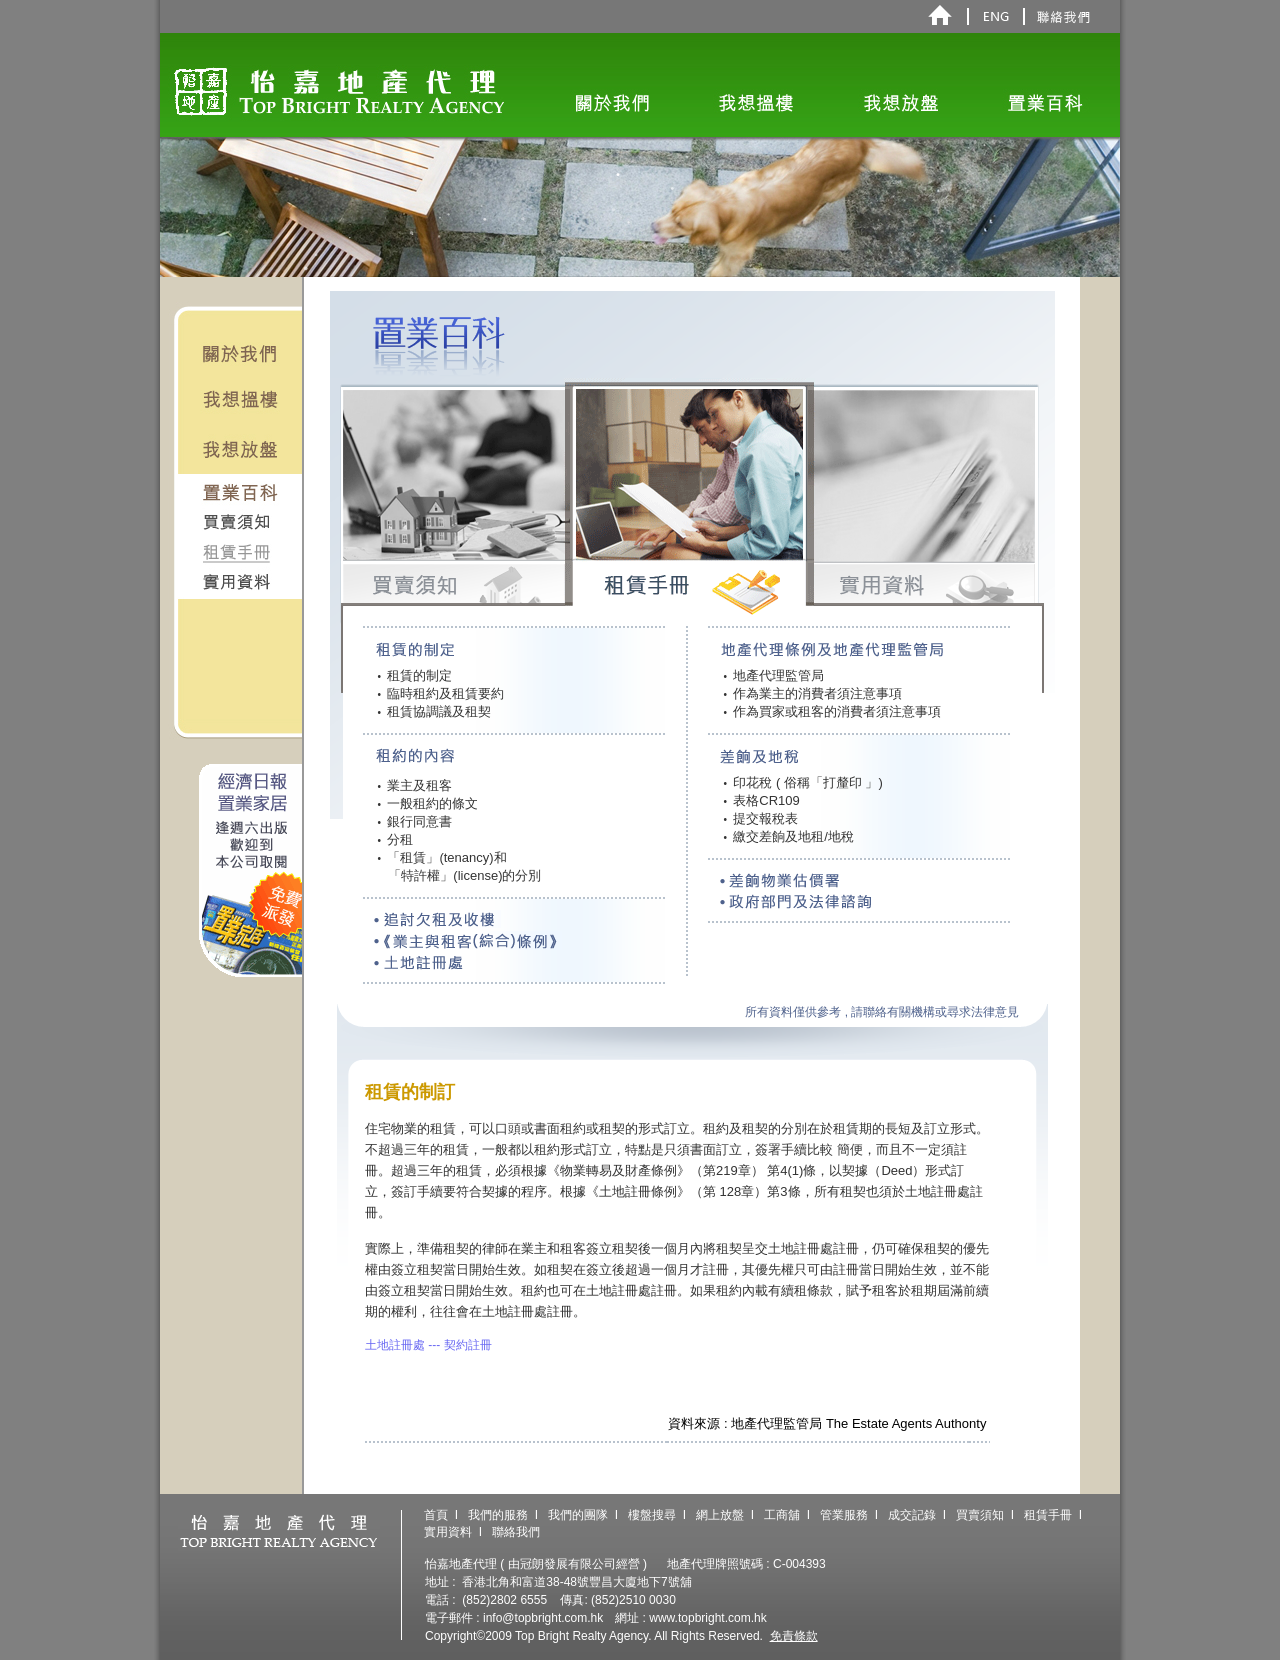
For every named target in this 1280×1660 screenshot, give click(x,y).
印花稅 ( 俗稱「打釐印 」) (802, 782)
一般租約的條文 (428, 803)
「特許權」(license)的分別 (460, 875)
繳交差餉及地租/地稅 (788, 836)
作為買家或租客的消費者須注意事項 (832, 711)
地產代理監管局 (773, 675)
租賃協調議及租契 (435, 711)
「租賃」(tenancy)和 (442, 857)
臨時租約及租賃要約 (441, 693)
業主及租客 (415, 785)
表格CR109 (761, 800)
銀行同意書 (415, 821)
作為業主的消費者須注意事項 (812, 693)
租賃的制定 (415, 675)
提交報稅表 (760, 818)
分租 (396, 839)
